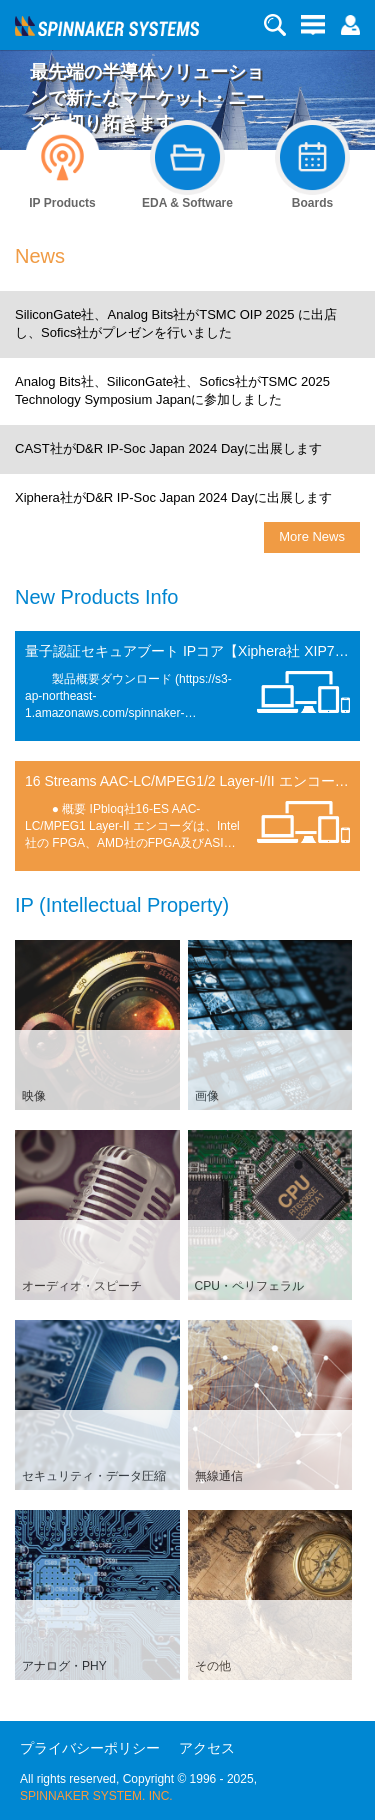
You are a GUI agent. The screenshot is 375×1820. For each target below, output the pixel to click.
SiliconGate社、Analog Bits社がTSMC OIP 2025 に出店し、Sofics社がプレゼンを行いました (176, 324)
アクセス (207, 1748)
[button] (350, 24)
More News (312, 536)
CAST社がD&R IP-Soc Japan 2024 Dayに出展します (168, 448)
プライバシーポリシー (90, 1748)
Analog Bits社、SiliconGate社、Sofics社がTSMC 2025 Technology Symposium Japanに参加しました (172, 391)
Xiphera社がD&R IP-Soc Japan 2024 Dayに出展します (173, 497)
